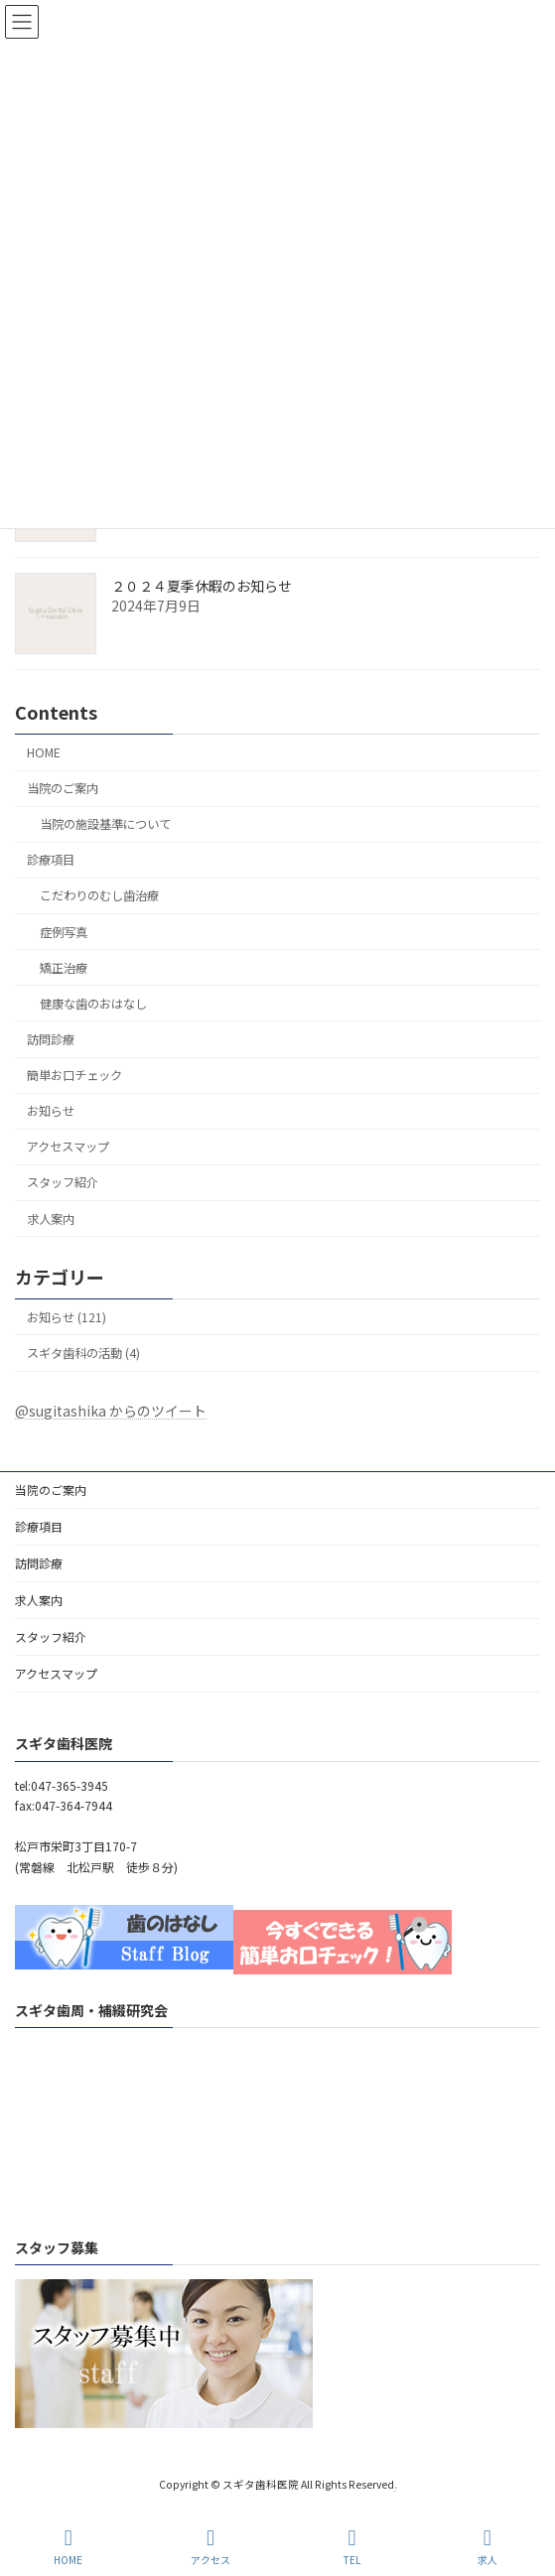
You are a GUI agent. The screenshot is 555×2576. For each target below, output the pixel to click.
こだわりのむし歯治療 (99, 895)
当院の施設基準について (105, 824)
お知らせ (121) (66, 1317)
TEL (352, 2546)
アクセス (210, 2546)
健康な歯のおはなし (93, 1004)
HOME (44, 752)
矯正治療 (65, 967)
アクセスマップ (68, 1146)
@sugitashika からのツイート (111, 1410)
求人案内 (50, 1218)
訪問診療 (50, 1039)
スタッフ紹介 (62, 1182)
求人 (487, 2546)
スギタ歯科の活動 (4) (83, 1353)
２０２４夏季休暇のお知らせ (201, 586)
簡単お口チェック (74, 1075)
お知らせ (50, 1111)
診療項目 (50, 860)
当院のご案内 (62, 788)
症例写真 (63, 931)
